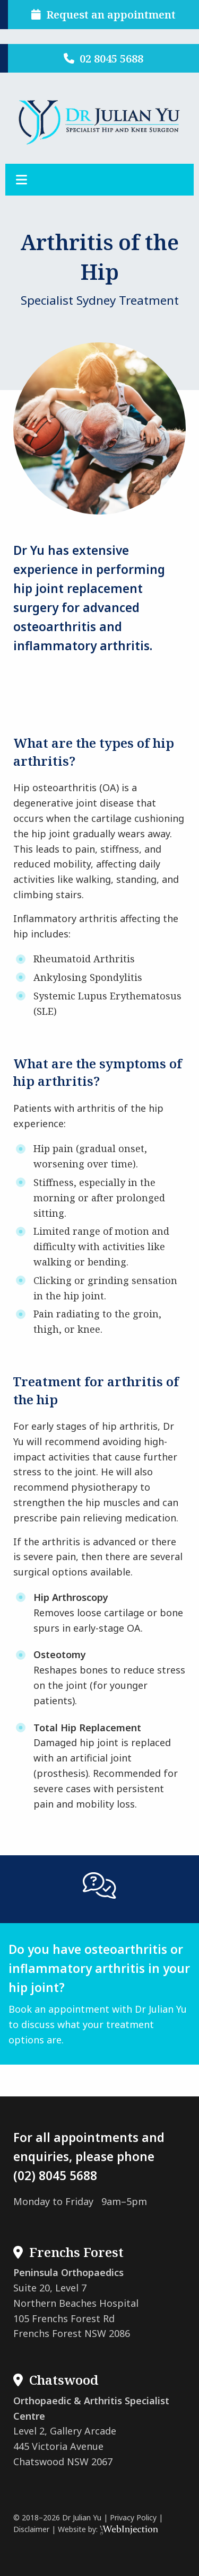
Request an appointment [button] (103, 14)
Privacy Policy (133, 2517)
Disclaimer (31, 2529)
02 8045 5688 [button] (103, 58)
